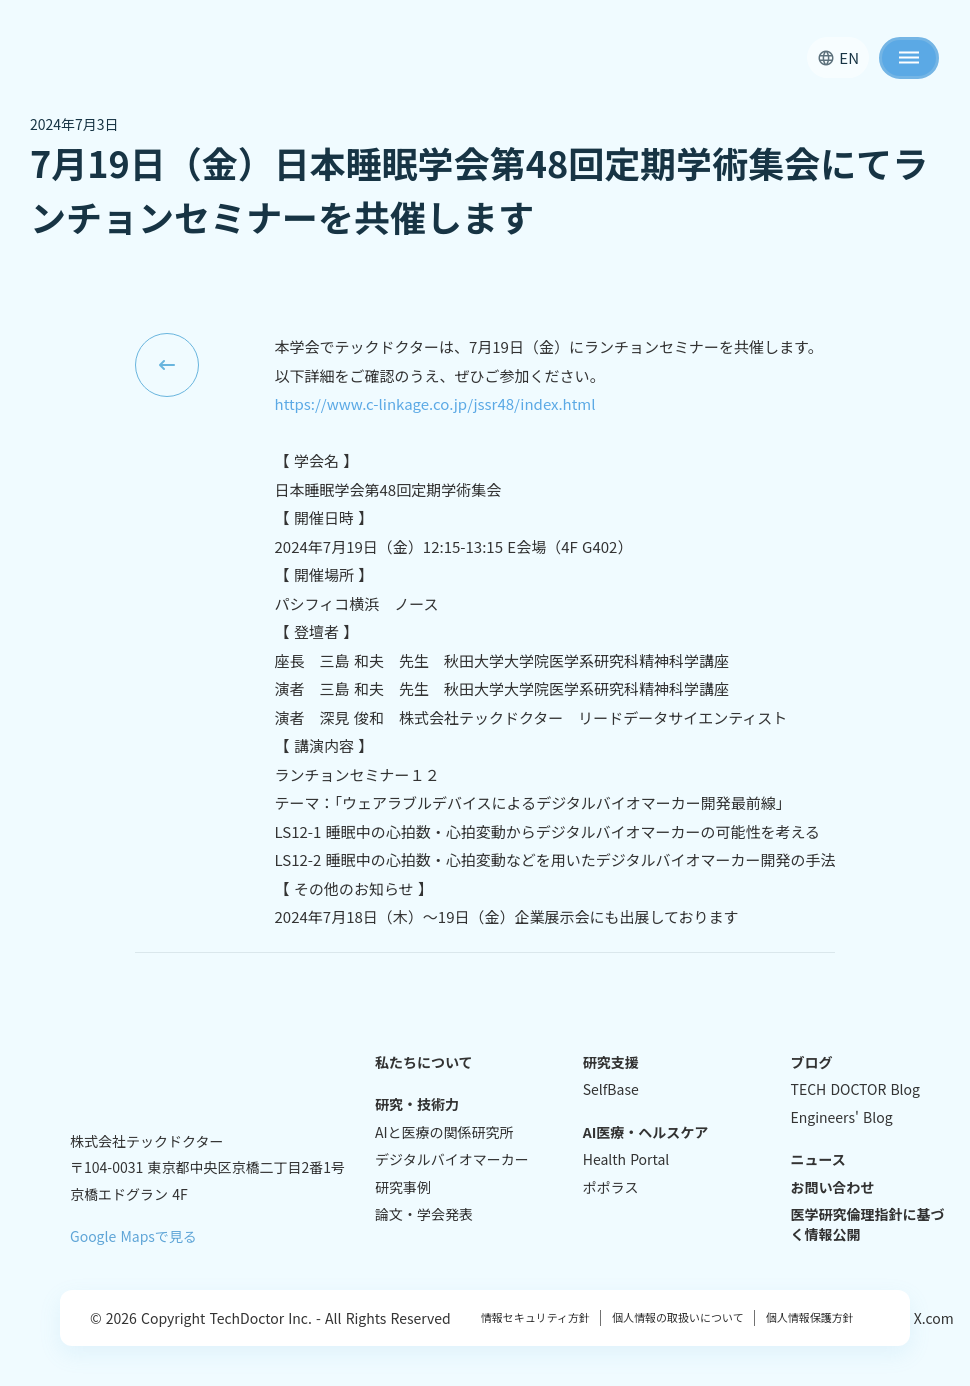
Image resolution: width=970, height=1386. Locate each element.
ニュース (818, 1159)
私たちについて (424, 1062)
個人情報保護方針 (804, 1317)
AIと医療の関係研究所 (444, 1132)
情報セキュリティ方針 (535, 1317)
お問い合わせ (833, 1187)
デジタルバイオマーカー (452, 1159)
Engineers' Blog (842, 1117)
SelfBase (611, 1089)
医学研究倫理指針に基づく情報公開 (868, 1224)
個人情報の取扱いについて (672, 1317)
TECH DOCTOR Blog (855, 1089)
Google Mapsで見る (133, 1236)
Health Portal (626, 1159)
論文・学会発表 (424, 1214)
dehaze (909, 58)
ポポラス (611, 1187)
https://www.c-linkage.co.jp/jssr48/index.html (435, 403)
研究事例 (403, 1187)
